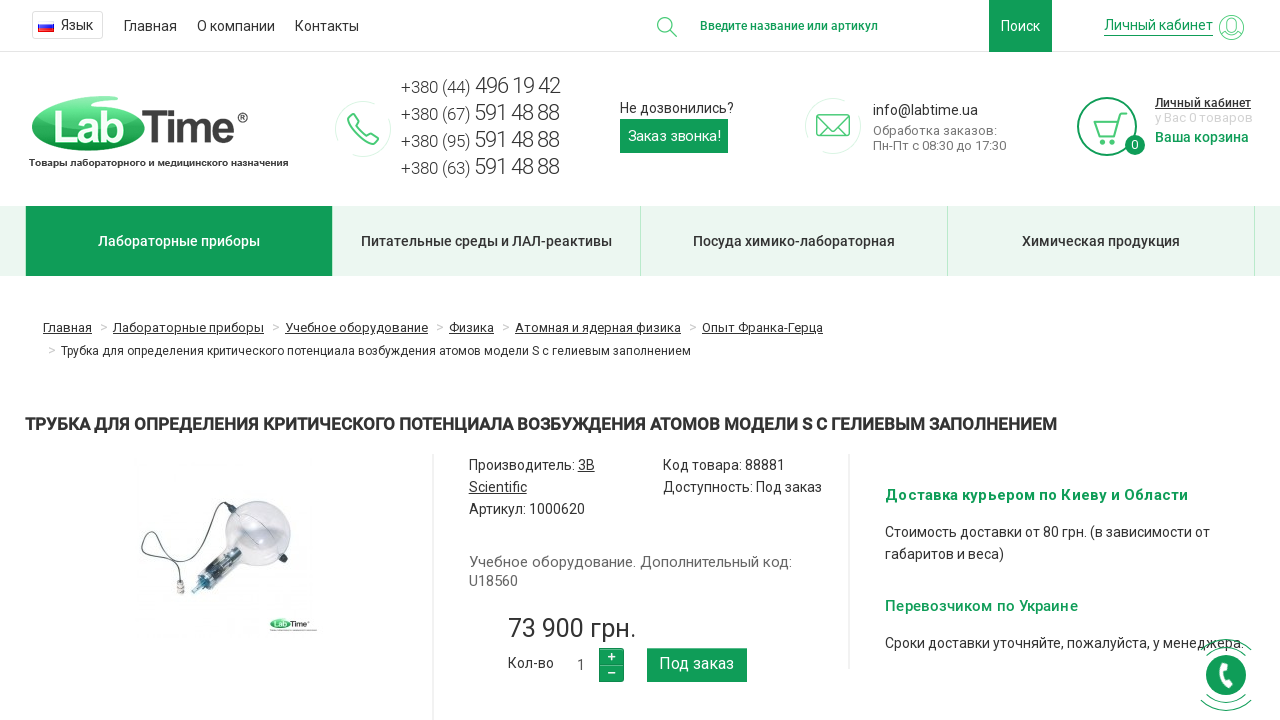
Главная (150, 26)
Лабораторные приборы (179, 241)
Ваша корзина (1202, 137)
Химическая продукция (1101, 241)
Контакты (327, 26)
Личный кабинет (1203, 103)
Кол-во (531, 663)
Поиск (1020, 26)
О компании (236, 26)
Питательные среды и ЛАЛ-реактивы (486, 241)
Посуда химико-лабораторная (794, 241)
